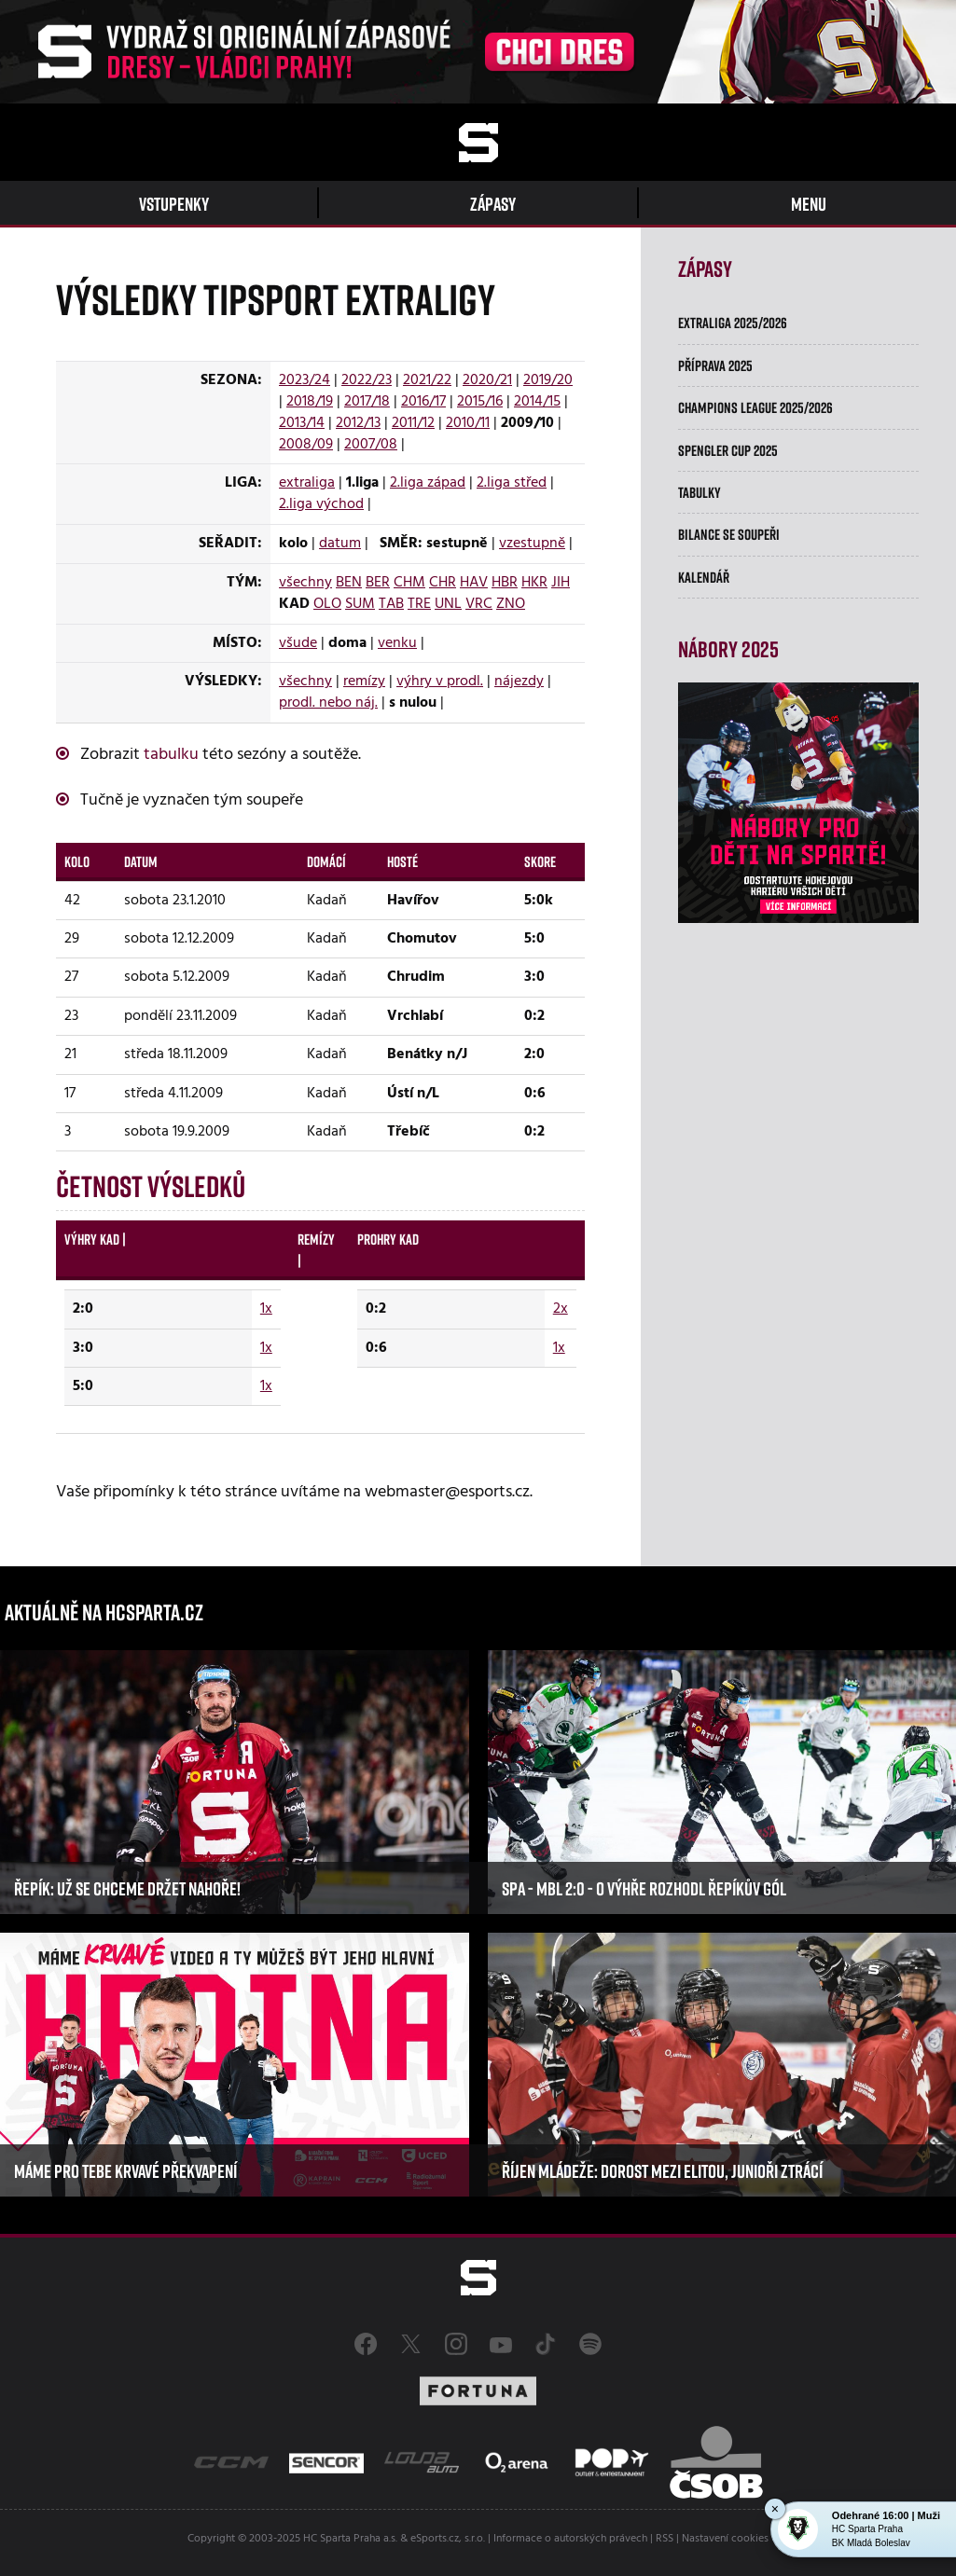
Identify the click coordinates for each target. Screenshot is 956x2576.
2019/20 (548, 380)
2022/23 (366, 380)
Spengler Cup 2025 (728, 450)
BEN (349, 583)
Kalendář (703, 577)
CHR (442, 583)
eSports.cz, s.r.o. (447, 2538)
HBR (505, 583)
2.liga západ (427, 483)
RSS (664, 2538)
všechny (305, 583)
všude (298, 643)
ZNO (510, 604)
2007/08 (370, 445)
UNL (448, 604)
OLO (327, 604)
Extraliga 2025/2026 (732, 322)
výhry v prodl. (439, 681)
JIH (560, 583)
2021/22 (427, 380)
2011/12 (413, 423)
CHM (409, 583)
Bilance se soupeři (729, 534)
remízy (364, 681)
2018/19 (309, 402)
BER (378, 583)
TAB (391, 604)
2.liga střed (512, 483)
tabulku (171, 754)
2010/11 (468, 423)
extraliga (307, 483)
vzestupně (532, 543)
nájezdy (519, 681)
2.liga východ (321, 504)
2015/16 (480, 402)
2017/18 (367, 402)
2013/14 (302, 423)
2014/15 (537, 402)
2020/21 (487, 380)
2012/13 (358, 423)
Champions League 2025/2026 (755, 407)
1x (266, 1309)
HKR (534, 583)
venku (397, 643)
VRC (478, 604)
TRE (419, 604)
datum (340, 543)
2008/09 (306, 445)
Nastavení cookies (725, 2538)
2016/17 (423, 402)
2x (560, 1309)
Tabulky (699, 492)
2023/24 (304, 380)
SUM (360, 604)
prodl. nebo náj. (328, 703)
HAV (474, 583)
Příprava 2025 (715, 365)
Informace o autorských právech (570, 2538)
